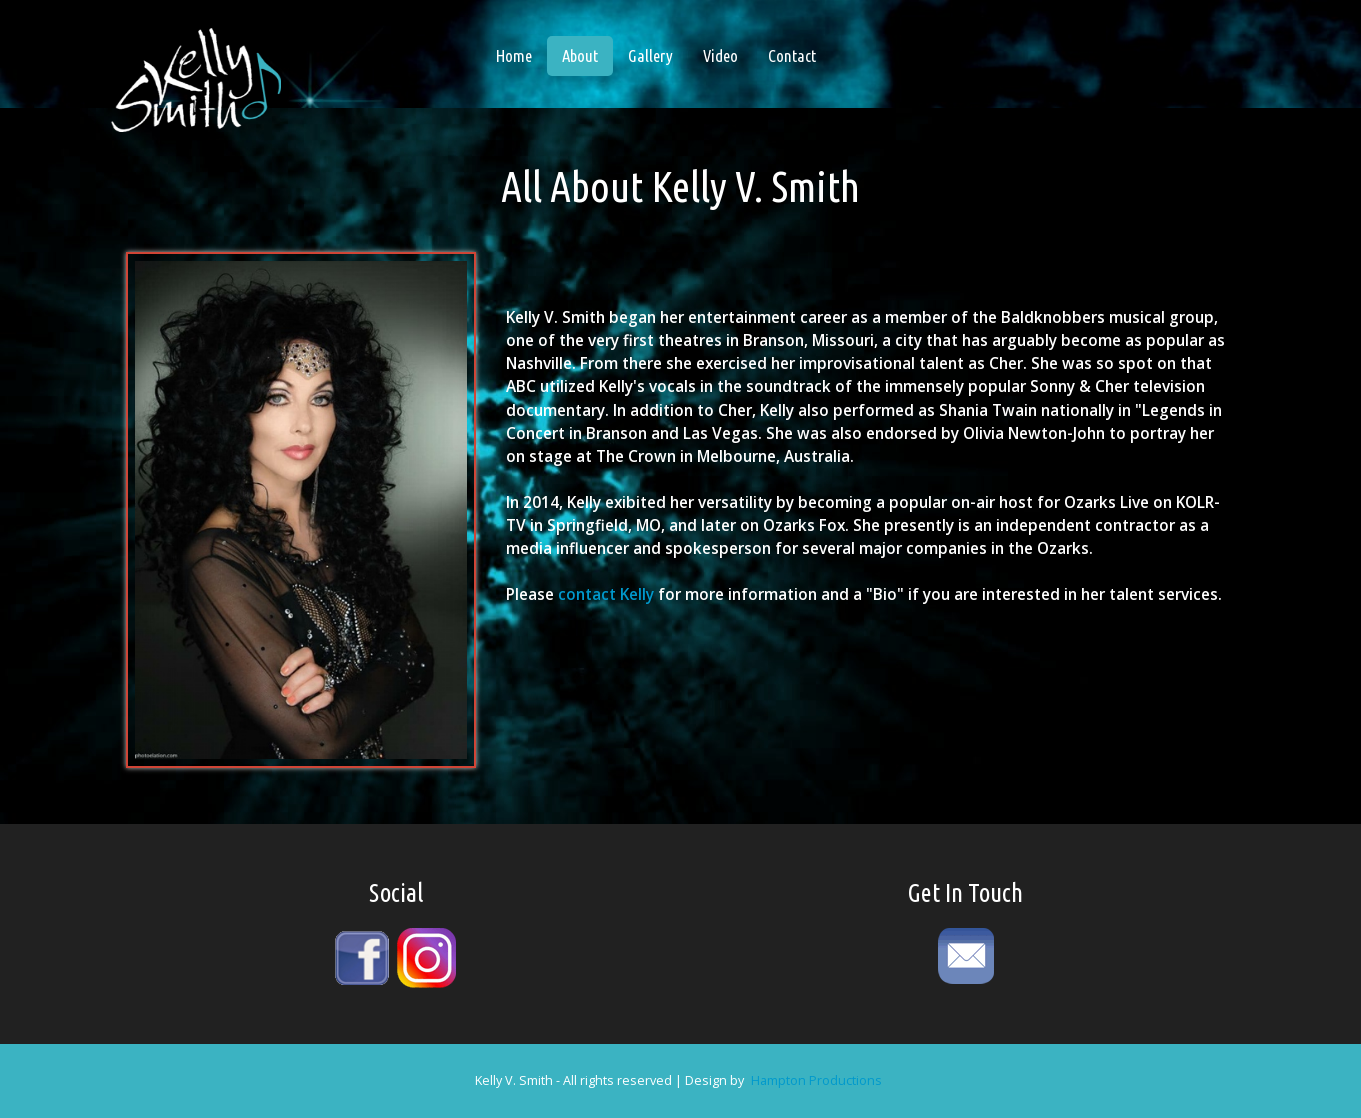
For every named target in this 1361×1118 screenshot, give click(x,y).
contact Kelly (606, 594)
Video (720, 55)
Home (514, 55)
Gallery (650, 55)
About (587, 55)
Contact (792, 55)
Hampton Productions (816, 1080)
